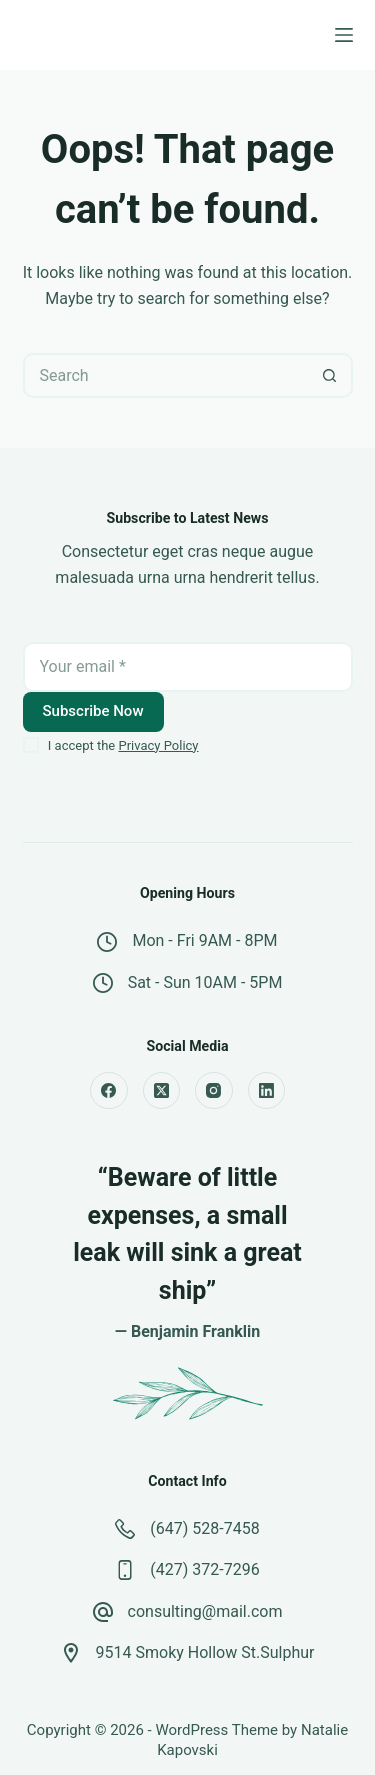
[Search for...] (165, 375)
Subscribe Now (93, 711)
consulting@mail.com (205, 1611)
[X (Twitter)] (162, 1091)
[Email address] (188, 667)
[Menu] (344, 35)
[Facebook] (109, 1091)
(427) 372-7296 (204, 1569)
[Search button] (330, 375)
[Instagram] (214, 1091)
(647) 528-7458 (204, 1528)
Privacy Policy (158, 745)
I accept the (123, 745)
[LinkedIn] (267, 1091)
